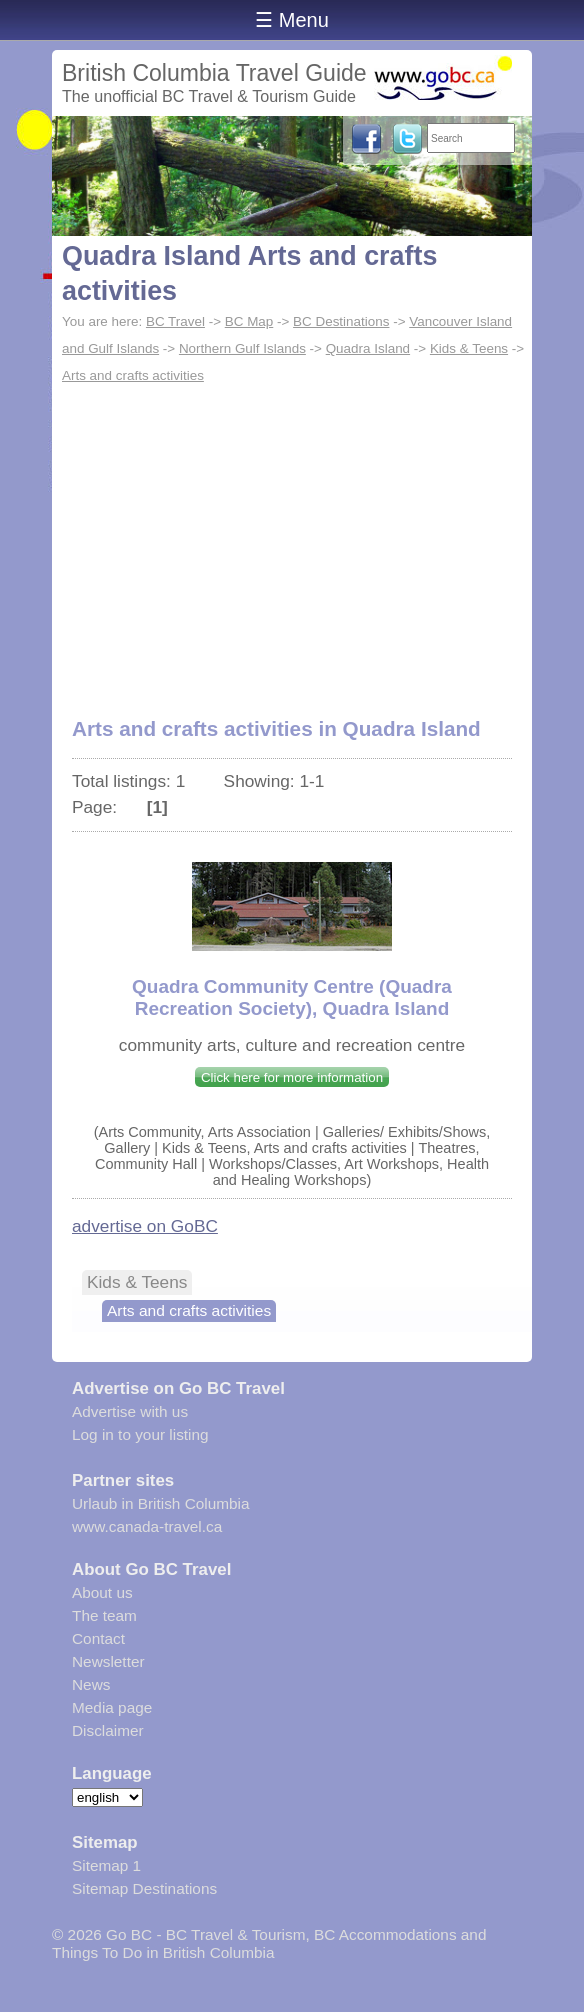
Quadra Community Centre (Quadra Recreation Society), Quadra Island (292, 997)
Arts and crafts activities (133, 375)
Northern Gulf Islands (242, 348)
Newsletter (108, 1661)
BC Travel (175, 321)
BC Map (249, 321)
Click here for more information (292, 1077)
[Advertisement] (292, 540)
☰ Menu (292, 20)
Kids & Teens (469, 348)
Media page (112, 1707)
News (91, 1684)
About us (102, 1592)
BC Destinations (341, 321)
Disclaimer (108, 1730)
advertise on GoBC (145, 1226)
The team (104, 1615)
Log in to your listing (140, 1434)
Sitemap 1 (106, 1865)
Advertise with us (130, 1411)
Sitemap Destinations (144, 1888)
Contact (98, 1638)
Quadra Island (368, 348)
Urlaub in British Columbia (161, 1503)
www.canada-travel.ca (147, 1526)
